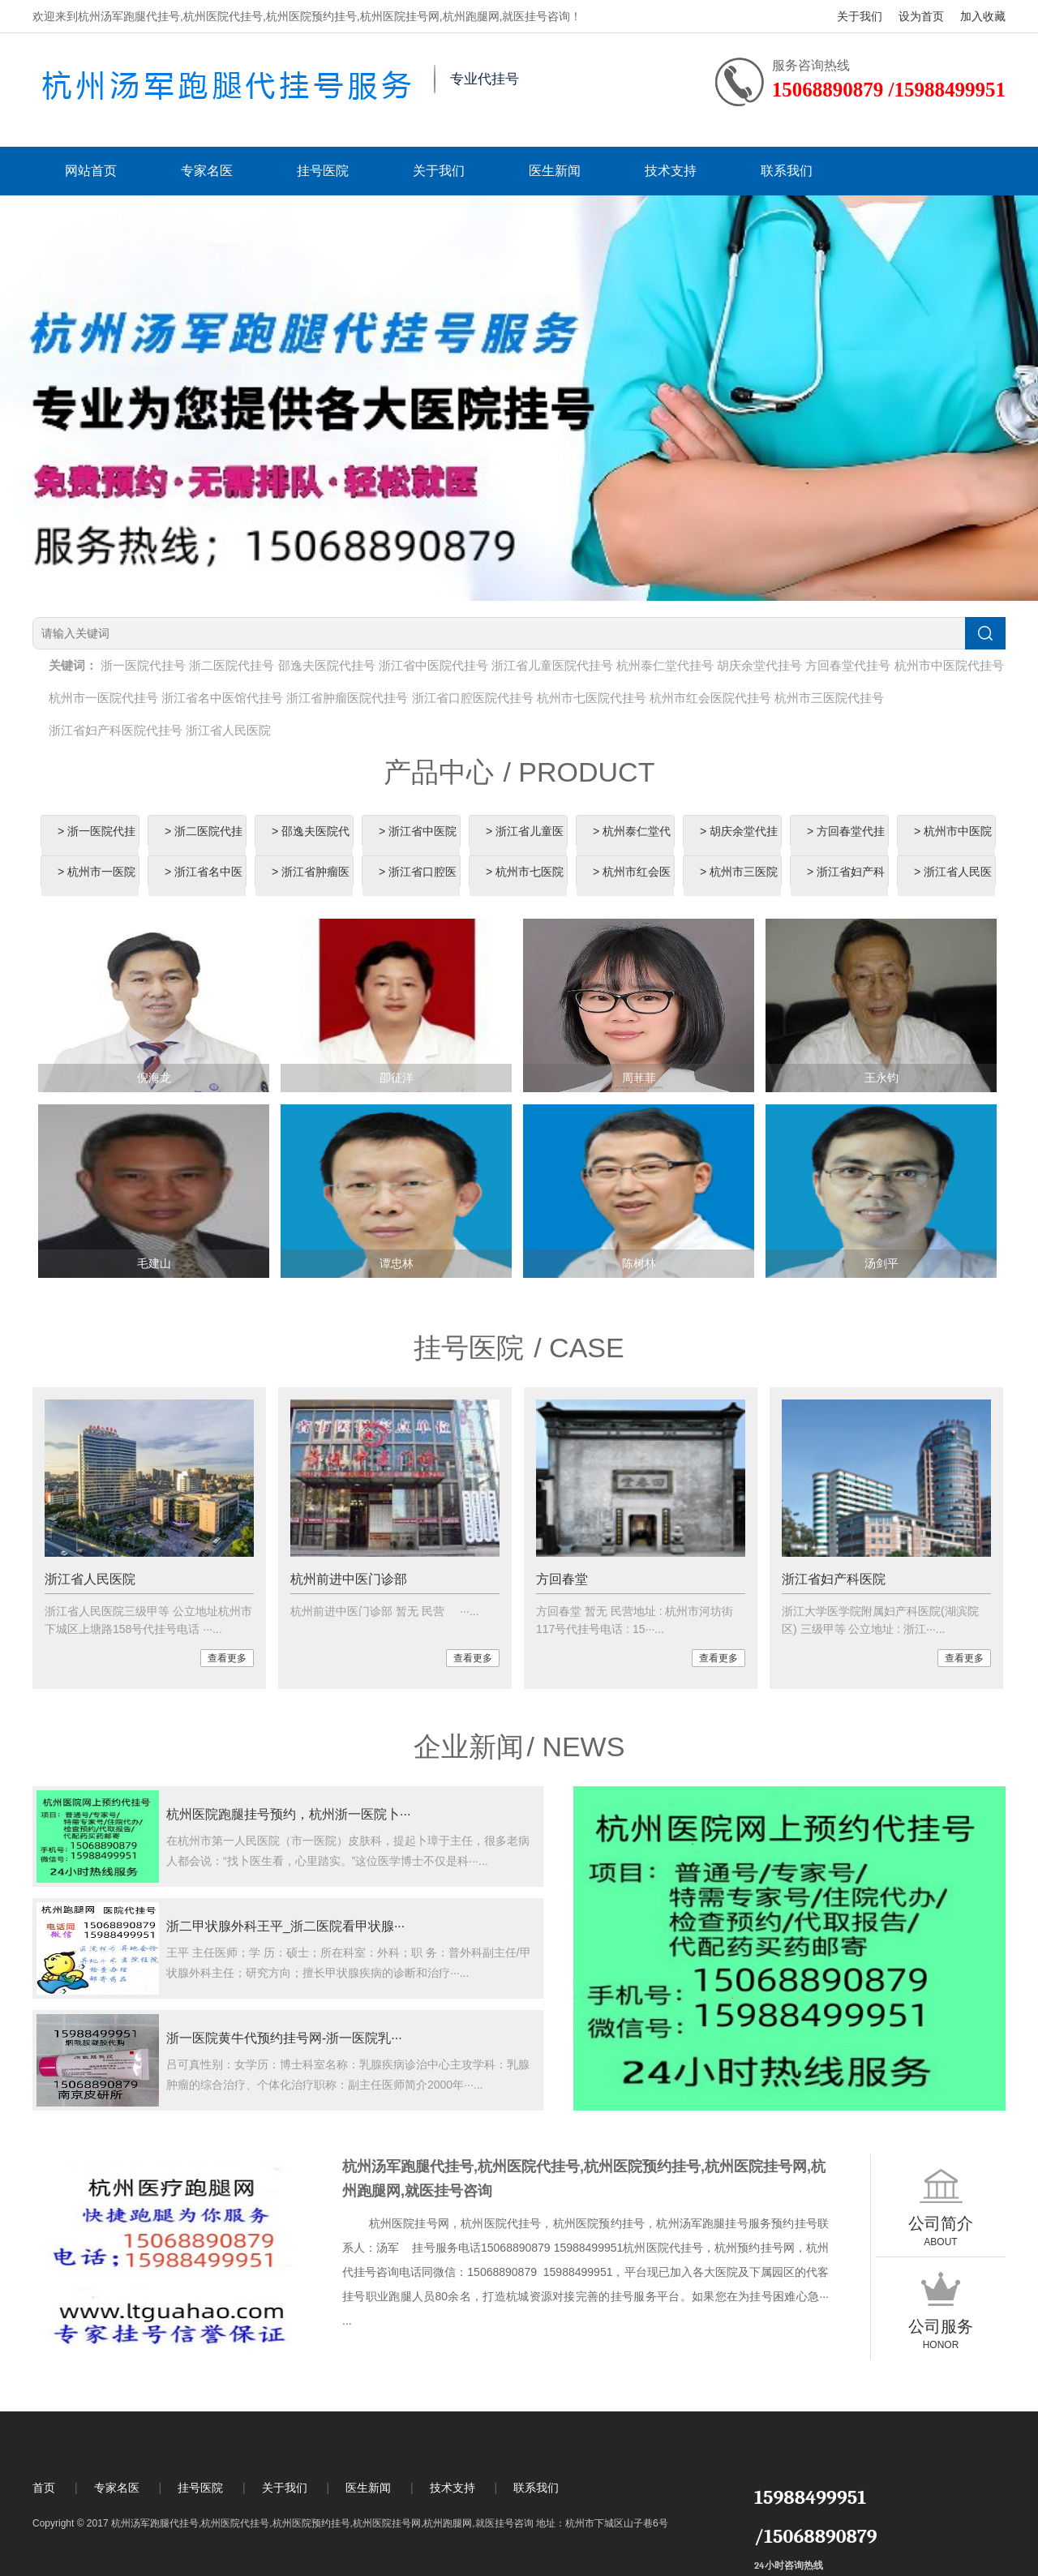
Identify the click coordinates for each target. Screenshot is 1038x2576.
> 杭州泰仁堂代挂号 (632, 846)
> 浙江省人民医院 (953, 887)
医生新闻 (555, 171)
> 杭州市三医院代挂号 (739, 887)
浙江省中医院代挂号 (433, 665)
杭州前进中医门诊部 (348, 1579)
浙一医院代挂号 (143, 665)
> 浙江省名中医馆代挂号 (203, 887)
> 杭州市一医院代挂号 (96, 887)
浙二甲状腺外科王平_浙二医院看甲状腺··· (285, 1926)
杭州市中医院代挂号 (949, 665)
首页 (43, 2487)
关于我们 (859, 16)
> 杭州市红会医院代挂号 (632, 887)
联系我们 (787, 171)
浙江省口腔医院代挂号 (473, 698)
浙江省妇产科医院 (834, 1579)
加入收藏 (983, 16)
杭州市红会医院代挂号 (710, 698)
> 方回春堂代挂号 (846, 846)
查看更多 (227, 1658)
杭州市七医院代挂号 (591, 698)
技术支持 (671, 171)
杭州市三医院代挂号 (829, 698)
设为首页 (921, 16)
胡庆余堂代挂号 (759, 665)
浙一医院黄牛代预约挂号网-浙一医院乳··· (284, 2038)
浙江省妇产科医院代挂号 (115, 730)
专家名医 (207, 171)
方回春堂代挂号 (847, 665)
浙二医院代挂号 (231, 665)
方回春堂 (562, 1579)
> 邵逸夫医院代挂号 (311, 846)
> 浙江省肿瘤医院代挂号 (311, 887)
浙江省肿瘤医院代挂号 (347, 698)
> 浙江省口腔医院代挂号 (418, 887)
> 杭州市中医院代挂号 (953, 846)
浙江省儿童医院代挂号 (552, 665)
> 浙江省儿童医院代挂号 (525, 846)
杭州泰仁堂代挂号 (665, 665)
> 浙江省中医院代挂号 (418, 846)
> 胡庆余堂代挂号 (739, 846)
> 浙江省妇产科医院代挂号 (846, 887)
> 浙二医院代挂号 (203, 846)
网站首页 (91, 171)
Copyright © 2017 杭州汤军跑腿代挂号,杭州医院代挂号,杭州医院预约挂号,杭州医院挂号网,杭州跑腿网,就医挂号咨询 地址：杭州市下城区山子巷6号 (350, 2523)
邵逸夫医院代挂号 (326, 665)
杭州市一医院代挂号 (103, 698)
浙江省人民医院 (228, 730)
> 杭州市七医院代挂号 (525, 887)
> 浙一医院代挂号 (96, 846)
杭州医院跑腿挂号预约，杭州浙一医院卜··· (288, 1814)
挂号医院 (323, 171)
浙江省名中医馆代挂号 (222, 698)
